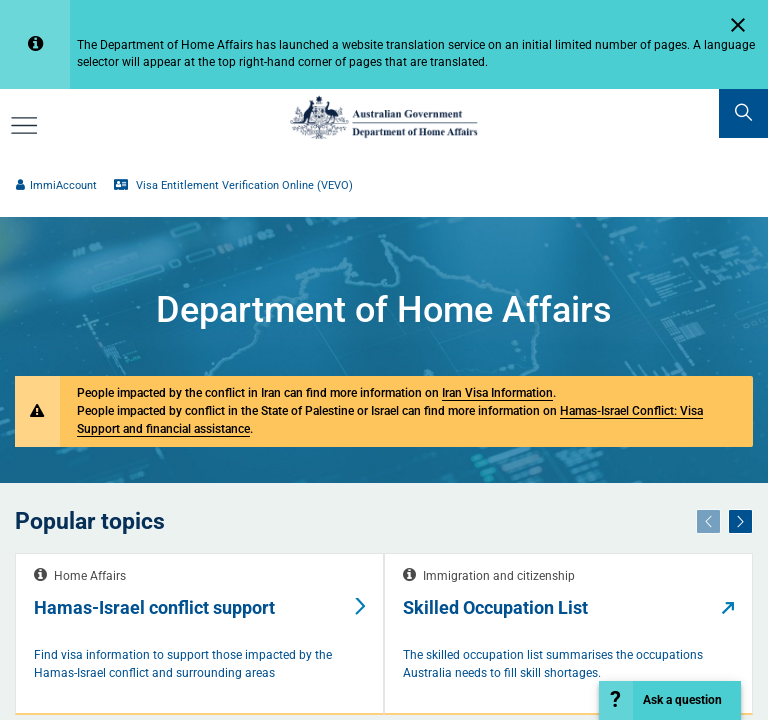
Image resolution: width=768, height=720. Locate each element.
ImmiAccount (56, 185)
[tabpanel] (199, 634)
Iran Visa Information (497, 392)
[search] (743, 113)
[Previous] (708, 521)
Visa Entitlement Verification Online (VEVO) (233, 185)
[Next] (740, 521)
